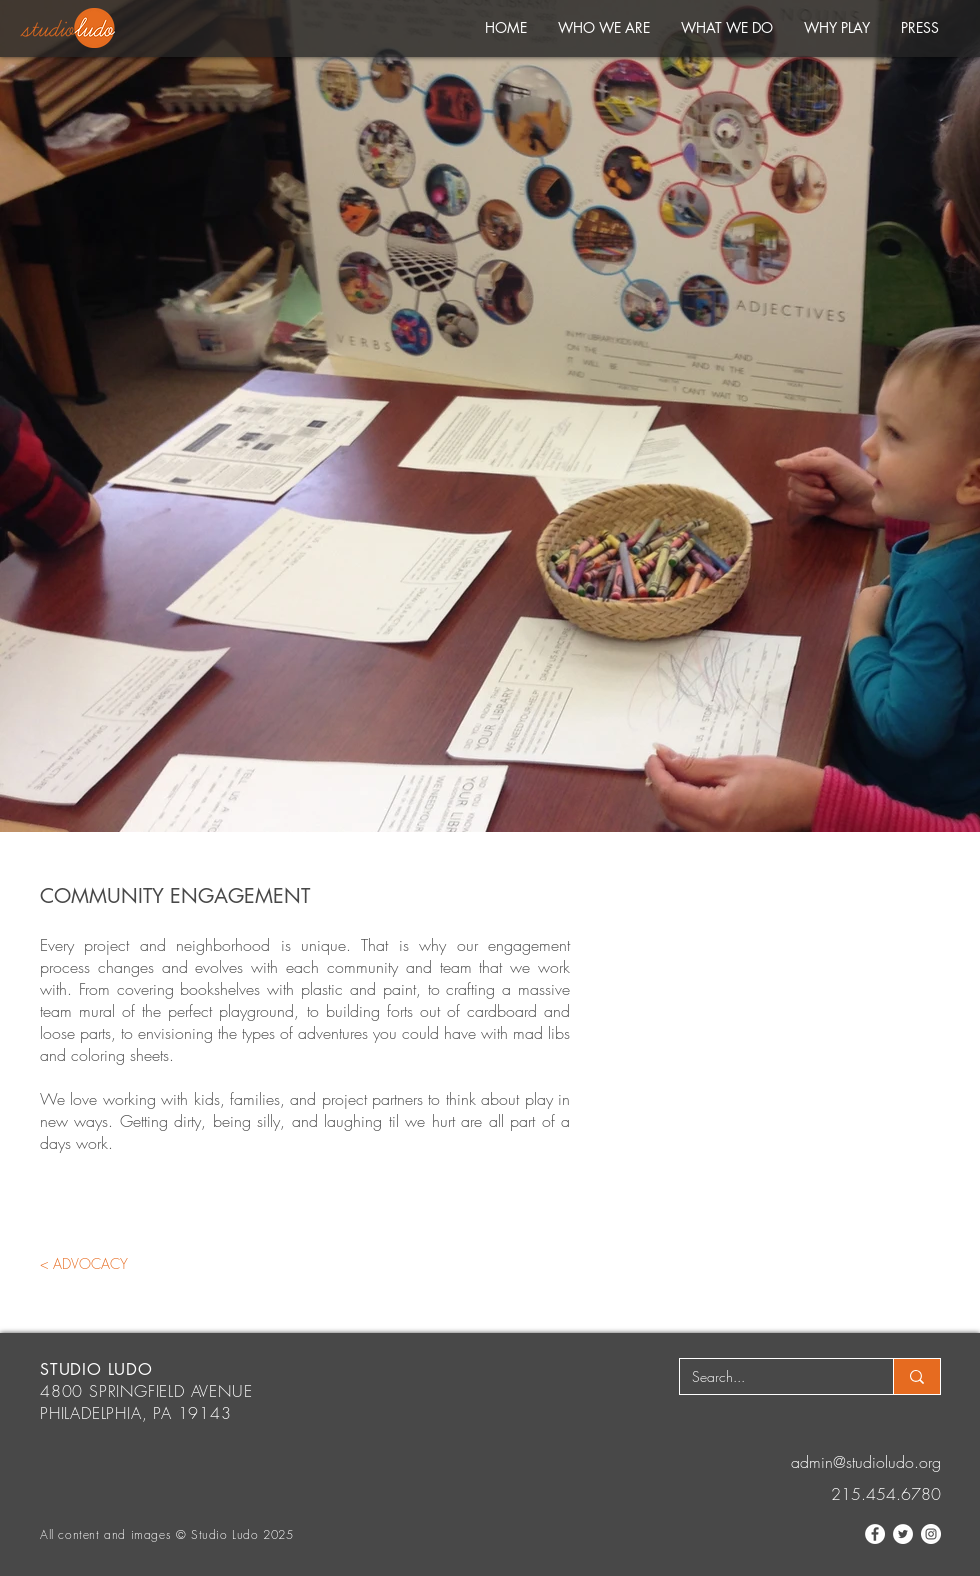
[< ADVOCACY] (84, 1263)
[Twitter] (903, 1534)
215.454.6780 (886, 1494)
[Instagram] (931, 1534)
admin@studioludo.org (866, 1462)
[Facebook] (875, 1534)
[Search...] (771, 1377)
